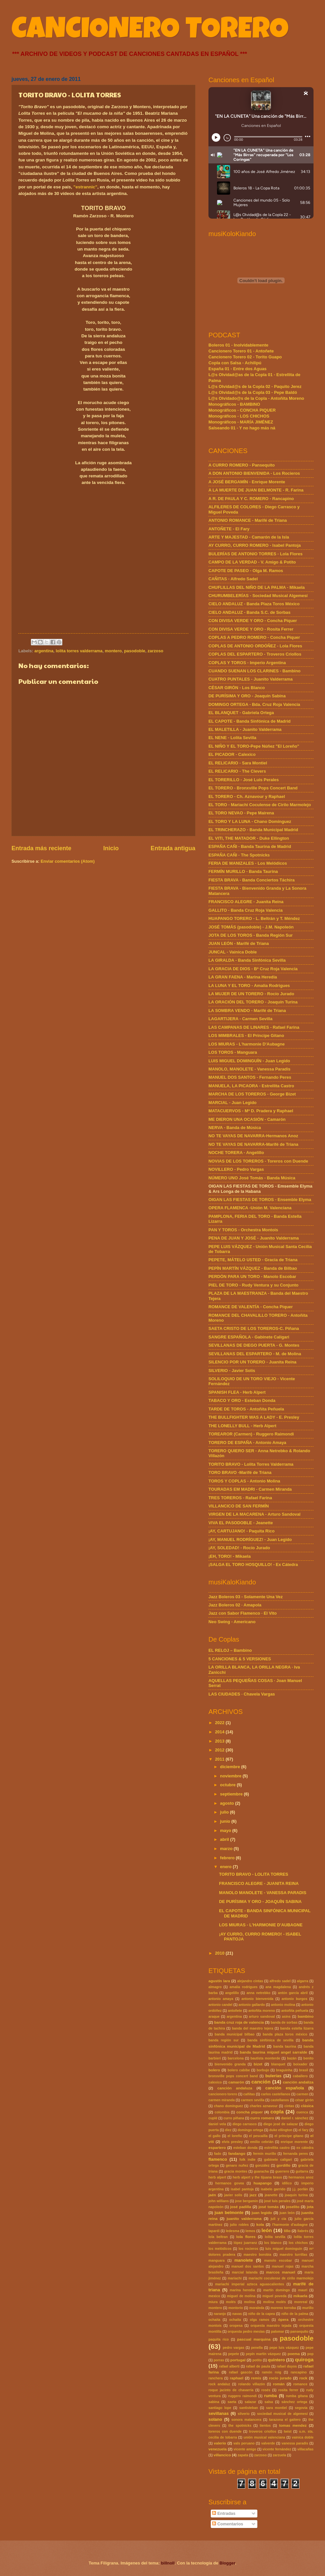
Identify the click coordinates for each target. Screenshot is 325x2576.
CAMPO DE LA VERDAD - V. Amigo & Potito (252, 562)
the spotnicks (239, 2425)
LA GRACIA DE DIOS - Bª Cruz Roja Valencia (252, 968)
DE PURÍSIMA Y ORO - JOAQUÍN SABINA (260, 1901)
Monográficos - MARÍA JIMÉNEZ (240, 422)
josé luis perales (277, 2201)
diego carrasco (244, 2124)
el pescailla (258, 2136)
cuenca (302, 2112)
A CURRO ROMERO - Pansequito (241, 465)
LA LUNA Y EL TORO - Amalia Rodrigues (249, 985)
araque (214, 2016)
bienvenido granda (230, 2064)
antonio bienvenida (257, 1999)
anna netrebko (259, 1993)
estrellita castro (277, 2148)
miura (213, 2302)
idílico (287, 2183)
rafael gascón (240, 2372)
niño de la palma (294, 2314)
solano (215, 2419)
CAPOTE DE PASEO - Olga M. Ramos (245, 570)
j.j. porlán (300, 2189)
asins (286, 2016)
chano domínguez (228, 2106)
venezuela (217, 2449)
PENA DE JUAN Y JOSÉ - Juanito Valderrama (253, 1238)
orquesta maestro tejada (271, 2325)
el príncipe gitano (288, 2136)
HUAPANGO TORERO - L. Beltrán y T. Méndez (254, 918)
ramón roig (271, 2372)
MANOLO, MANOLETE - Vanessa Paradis (249, 1069)
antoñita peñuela (294, 2010)
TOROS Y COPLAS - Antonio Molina (244, 1481)
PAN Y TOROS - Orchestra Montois (243, 1229)
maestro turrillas (293, 2254)
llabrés (302, 2231)
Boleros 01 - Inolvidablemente (238, 345)
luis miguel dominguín (283, 2249)
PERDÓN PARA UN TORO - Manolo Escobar (252, 1276)
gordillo (283, 2165)
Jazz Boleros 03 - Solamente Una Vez (245, 1596)
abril (225, 1839)
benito (308, 2058)
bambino (306, 2016)
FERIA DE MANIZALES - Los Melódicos (247, 863)
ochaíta (235, 2320)
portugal (238, 2360)
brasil (303, 2070)
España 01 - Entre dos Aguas (237, 368)
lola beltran (218, 2237)
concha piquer (249, 2112)
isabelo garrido (273, 2189)
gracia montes (236, 2171)
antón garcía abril (293, 1993)
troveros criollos (262, 2431)
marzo (227, 1848)
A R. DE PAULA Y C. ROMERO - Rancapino (251, 498)
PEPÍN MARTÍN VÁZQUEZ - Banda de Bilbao (252, 1268)
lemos (250, 2231)
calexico (215, 2082)
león (266, 2230)
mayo (226, 1830)
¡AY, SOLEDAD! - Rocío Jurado (239, 1547)
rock (303, 2378)
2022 (220, 1722)
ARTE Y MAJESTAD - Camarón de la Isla (248, 537)
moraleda (256, 2308)
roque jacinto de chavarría (230, 2390)
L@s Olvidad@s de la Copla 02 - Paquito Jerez (254, 386)
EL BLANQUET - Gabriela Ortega (241, 712)
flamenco (217, 2159)
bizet (258, 2064)
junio (225, 1821)
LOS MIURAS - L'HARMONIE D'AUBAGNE (260, 1924)
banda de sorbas (284, 2022)
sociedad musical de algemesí (282, 2414)
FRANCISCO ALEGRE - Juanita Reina (245, 901)
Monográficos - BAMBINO (234, 404)
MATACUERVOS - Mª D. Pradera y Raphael (250, 1110)
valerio (220, 2443)
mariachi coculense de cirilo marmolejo (281, 2278)
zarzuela (279, 2455)
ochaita (214, 2320)
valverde (268, 2443)
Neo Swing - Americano (231, 1621)
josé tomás (269, 2207)
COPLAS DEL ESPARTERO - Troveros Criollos (254, 654)
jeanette (271, 2195)
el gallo (214, 2136)
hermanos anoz (301, 2177)
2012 (220, 1749)
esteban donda (245, 2148)
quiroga (304, 2359)
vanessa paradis (295, 2443)
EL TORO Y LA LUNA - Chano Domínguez (249, 821)
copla (277, 2111)
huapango (262, 2183)
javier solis (233, 2195)
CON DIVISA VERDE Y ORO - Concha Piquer (252, 620)
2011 (220, 1759)
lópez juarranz (245, 2243)
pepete (233, 2354)
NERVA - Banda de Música (234, 1127)
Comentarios (227, 2523)
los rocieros (248, 2249)
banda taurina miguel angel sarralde (273, 2052)
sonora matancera (246, 2419)
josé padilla (240, 2207)
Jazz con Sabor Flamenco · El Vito (242, 1613)
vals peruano (243, 2443)
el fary (303, 2130)
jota (310, 2207)
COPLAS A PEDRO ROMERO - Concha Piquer (254, 637)
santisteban (248, 2408)
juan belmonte (228, 2212)
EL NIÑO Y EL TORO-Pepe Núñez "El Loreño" (253, 746)
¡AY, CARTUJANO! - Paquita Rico (241, 1531)
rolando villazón (251, 2384)
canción (261, 2081)
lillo (287, 2231)
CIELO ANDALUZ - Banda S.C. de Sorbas (249, 612)
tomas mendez (293, 2425)
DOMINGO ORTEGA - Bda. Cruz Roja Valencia (254, 704)
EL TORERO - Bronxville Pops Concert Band (252, 787)
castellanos (280, 2100)
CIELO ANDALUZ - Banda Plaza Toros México (254, 603)
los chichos (298, 2243)
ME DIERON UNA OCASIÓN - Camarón (247, 1119)
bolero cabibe (239, 2070)
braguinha (284, 2070)
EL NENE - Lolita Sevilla (232, 737)
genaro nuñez (237, 2165)
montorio (235, 2308)
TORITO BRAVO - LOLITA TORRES (253, 1874)
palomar (277, 2331)
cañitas (249, 2094)
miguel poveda (274, 2296)
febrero (228, 1857)
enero (226, 1866)
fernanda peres (295, 2153)
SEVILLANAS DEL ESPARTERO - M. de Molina (254, 1353)
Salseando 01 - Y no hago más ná (241, 427)
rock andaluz (219, 2384)
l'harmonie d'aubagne (290, 2225)
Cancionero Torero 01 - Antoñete (241, 351)
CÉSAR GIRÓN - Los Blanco (236, 687)
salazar (250, 2402)
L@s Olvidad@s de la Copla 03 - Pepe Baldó (252, 392)
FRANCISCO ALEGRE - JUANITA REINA (259, 1883)
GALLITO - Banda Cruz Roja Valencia (245, 910)
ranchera (215, 2378)
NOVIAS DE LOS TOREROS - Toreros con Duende (258, 1161)
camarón (236, 2082)
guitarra (301, 2171)
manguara (216, 2260)
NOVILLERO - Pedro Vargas (236, 1169)
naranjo (220, 2314)
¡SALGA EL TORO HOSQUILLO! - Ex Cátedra (253, 1564)
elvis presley (232, 2142)
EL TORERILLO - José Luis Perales (243, 779)
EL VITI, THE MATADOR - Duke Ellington (248, 838)
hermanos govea (229, 2183)
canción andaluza (234, 2088)
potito (257, 2360)
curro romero (262, 2118)
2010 (220, 1953)
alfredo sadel (280, 1981)
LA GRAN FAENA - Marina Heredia (242, 977)
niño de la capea (261, 2314)
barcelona (236, 2058)
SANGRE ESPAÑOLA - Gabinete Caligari (248, 1337)
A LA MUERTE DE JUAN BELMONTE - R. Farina (255, 490)
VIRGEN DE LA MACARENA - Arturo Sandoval (254, 1514)
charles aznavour (264, 2106)
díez (228, 2130)
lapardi (214, 2231)
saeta (232, 2402)
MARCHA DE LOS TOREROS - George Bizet (252, 1094)
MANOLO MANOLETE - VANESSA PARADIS (262, 1892)
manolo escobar (278, 2260)
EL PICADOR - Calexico (232, 754)
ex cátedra (305, 2148)
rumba (270, 2395)
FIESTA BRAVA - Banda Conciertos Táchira (251, 880)
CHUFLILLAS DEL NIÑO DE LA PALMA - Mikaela (256, 587)
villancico (222, 2455)
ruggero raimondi (242, 2396)
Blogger (227, 2563)
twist (288, 2431)
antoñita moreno (261, 2010)
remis (256, 2378)
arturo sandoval (262, 2016)
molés (231, 2302)
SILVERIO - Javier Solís (231, 1370)
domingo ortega (250, 2130)
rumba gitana (297, 2396)
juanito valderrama (244, 2219)
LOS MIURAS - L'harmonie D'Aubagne (246, 1044)
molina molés (274, 2302)
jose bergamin (246, 2201)
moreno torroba (283, 2308)
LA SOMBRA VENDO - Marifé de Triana (247, 1010)
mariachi (235, 2278)
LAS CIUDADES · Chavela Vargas (241, 1694)
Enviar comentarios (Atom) (68, 861)
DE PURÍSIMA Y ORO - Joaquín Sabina (247, 695)
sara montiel (276, 2408)
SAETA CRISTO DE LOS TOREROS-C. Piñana (253, 1328)
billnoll (167, 2563)
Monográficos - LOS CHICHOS (238, 416)
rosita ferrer (288, 2390)
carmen (302, 2094)
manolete (243, 2260)
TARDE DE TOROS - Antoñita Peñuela (246, 1409)
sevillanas (218, 2413)
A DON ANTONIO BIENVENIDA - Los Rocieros (254, 473)
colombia (222, 2112)
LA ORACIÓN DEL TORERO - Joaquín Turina (252, 1001)
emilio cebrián (261, 2142)
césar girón (304, 2100)
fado (217, 2153)
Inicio (111, 848)
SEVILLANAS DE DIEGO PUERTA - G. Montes (253, 1345)
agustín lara (219, 1981)
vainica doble (303, 2437)
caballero (300, 2076)
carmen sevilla (252, 2100)
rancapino (299, 2372)
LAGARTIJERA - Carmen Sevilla (240, 1018)
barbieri (214, 2058)
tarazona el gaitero (285, 2419)
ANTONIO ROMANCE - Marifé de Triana (247, 520)
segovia (301, 2408)
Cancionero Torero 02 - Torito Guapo (245, 356)
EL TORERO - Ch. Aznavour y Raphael (246, 796)
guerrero (282, 2171)
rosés (265, 2390)
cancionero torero (222, 2094)
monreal (300, 2302)
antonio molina (283, 2005)
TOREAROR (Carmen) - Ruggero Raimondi (251, 1434)
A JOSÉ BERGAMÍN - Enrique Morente (246, 481)
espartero (217, 2148)
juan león (286, 2213)
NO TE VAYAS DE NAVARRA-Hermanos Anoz (253, 1135)
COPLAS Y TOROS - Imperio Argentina (247, 662)
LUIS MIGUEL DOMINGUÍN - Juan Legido (249, 1060)
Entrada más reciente (41, 848)
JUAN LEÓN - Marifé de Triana (238, 943)
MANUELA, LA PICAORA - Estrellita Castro (251, 1085)
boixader (300, 2064)
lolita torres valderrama (79, 650)
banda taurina (284, 2046)
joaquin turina (296, 2195)
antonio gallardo (252, 2005)
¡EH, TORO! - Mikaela (229, 1556)
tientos (265, 2425)
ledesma (232, 2231)
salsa (269, 2402)
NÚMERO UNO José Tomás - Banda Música (251, 1177)
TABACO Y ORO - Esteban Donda (241, 1400)
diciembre (230, 1766)
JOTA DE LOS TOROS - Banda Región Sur (250, 935)
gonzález (262, 2165)
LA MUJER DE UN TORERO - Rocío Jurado (251, 993)
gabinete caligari (278, 2159)
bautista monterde (265, 2058)
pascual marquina (254, 2339)
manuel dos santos (247, 2266)
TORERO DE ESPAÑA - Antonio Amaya (247, 1442)
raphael (236, 2378)
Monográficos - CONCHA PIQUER (242, 410)
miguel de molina (241, 2296)
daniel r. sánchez (294, 2118)
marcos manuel (280, 2272)
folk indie (247, 2159)
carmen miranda (221, 2100)
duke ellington (280, 2130)
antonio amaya (220, 1999)
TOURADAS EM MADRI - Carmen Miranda (250, 1489)
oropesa (236, 2325)
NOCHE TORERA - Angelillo (236, 1152)
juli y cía (278, 2219)
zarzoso (155, 650)
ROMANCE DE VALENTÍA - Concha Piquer (250, 1306)
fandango (236, 2153)
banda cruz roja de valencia (239, 2022)
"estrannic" (85, 186)
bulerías (273, 2075)
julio (225, 1812)
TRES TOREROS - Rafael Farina (240, 1497)
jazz (252, 2195)
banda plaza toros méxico (285, 2034)
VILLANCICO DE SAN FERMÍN (238, 1506)
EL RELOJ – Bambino (230, 1650)
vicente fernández (277, 2449)
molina (249, 2302)
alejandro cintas (250, 1981)
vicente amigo (245, 2449)
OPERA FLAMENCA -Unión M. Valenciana (250, 1207)
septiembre (232, 1794)
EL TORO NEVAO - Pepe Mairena (241, 812)
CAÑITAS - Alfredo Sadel (233, 578)
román (278, 2384)
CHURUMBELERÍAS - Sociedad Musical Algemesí (258, 595)
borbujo (263, 2070)
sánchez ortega (294, 2402)
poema (294, 2354)
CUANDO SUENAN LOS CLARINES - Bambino (254, 670)
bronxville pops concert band (233, 2076)
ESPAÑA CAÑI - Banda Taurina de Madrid (249, 846)
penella (257, 2347)
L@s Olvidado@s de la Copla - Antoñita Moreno (256, 398)
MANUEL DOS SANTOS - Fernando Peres (249, 1077)
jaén (212, 2195)
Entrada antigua (173, 848)
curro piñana (234, 2118)
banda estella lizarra (297, 2028)
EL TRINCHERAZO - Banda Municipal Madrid (253, 829)
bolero (214, 2070)
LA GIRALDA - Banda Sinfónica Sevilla (247, 960)
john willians (218, 2201)
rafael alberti (229, 2366)
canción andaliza (298, 2082)
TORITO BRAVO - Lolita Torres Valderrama (250, 1464)
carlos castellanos (275, 2094)
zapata (243, 2455)
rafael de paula (258, 2366)
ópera (283, 2320)
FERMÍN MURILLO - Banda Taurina (243, 871)
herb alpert (217, 2177)
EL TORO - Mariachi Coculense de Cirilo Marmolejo (259, 804)
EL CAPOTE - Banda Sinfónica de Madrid (249, 721)
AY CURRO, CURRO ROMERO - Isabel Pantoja (254, 545)
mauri (302, 2290)
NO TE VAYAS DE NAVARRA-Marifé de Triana (253, 1144)
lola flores (246, 2237)
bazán (291, 2058)
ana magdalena (278, 1987)
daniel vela (217, 2124)
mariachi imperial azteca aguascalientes (249, 2284)
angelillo (232, 1993)
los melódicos (219, 2249)
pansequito (299, 2331)
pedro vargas (233, 2347)
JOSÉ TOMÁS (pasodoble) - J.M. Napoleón (250, 927)
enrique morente (294, 2142)
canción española (284, 2087)
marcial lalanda (244, 2272)
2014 (220, 1731)
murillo (308, 2308)
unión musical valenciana (264, 2437)
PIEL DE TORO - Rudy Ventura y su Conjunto (253, 1285)
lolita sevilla (275, 2237)
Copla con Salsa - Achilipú (234, 362)
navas (237, 2314)
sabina (213, 2402)
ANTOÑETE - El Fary (228, 528)
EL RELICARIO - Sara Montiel (237, 762)
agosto (227, 1803)
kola (260, 2225)
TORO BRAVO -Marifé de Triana (239, 1472)
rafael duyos (287, 2366)
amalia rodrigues (243, 1987)
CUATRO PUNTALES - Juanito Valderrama (250, 679)
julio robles (239, 2225)
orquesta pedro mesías (246, 2331)
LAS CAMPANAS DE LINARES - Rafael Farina (253, 1027)
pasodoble (134, 650)
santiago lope (219, 2408)
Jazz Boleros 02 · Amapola (234, 1604)
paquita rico (218, 2339)
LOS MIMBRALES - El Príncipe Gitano (246, 1035)
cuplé (212, 2118)
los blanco (273, 2243)
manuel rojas (282, 2266)
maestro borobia (257, 2254)
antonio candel (220, 2005)
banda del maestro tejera (252, 2028)
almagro (215, 1987)
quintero (276, 2359)
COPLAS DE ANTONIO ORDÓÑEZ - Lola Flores (255, 645)
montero (113, 650)
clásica (307, 2106)
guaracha (261, 2171)
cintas (289, 2106)
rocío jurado (280, 2378)
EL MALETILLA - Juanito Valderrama (245, 729)
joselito (292, 2207)
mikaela (300, 2296)
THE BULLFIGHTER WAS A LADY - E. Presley (253, 1417)
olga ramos (259, 2320)
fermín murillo (264, 2153)
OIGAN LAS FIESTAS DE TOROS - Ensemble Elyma (259, 1199)
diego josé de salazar (280, 2124)
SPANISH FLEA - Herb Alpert (237, 1392)
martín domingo (276, 2290)
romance (300, 2384)
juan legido (262, 2213)
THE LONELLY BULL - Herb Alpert (242, 1425)
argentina (44, 650)
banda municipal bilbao (234, 2034)
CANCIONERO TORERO (150, 32)
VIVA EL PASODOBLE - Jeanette (240, 1522)
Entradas (223, 2513)
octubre (228, 1784)
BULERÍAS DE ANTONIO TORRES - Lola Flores (255, 553)
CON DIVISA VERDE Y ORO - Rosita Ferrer (250, 629)
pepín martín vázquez (263, 2354)
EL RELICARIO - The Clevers (237, 771)
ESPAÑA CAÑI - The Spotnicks (239, 855)
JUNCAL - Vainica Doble (232, 952)
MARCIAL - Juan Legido (232, 1102)
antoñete (235, 2010)
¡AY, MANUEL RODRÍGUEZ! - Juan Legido (250, 1539)
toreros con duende (225, 2431)
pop (310, 2354)
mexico (214, 2296)
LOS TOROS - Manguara (232, 1052)
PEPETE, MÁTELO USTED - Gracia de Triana (252, 1259)
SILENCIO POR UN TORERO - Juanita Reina (252, 1362)
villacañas (305, 2449)
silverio (243, 2414)
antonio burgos (294, 1999)
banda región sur (223, 2040)
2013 (220, 1741)
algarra (302, 1981)
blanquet (278, 2064)
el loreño (235, 2136)
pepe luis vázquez (284, 2347)
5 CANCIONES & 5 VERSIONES (239, 1658)
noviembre (231, 1775)
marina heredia (242, 2290)
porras (219, 2360)
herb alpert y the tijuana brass (257, 2177)
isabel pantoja (242, 2189)
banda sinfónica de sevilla (270, 2040)
